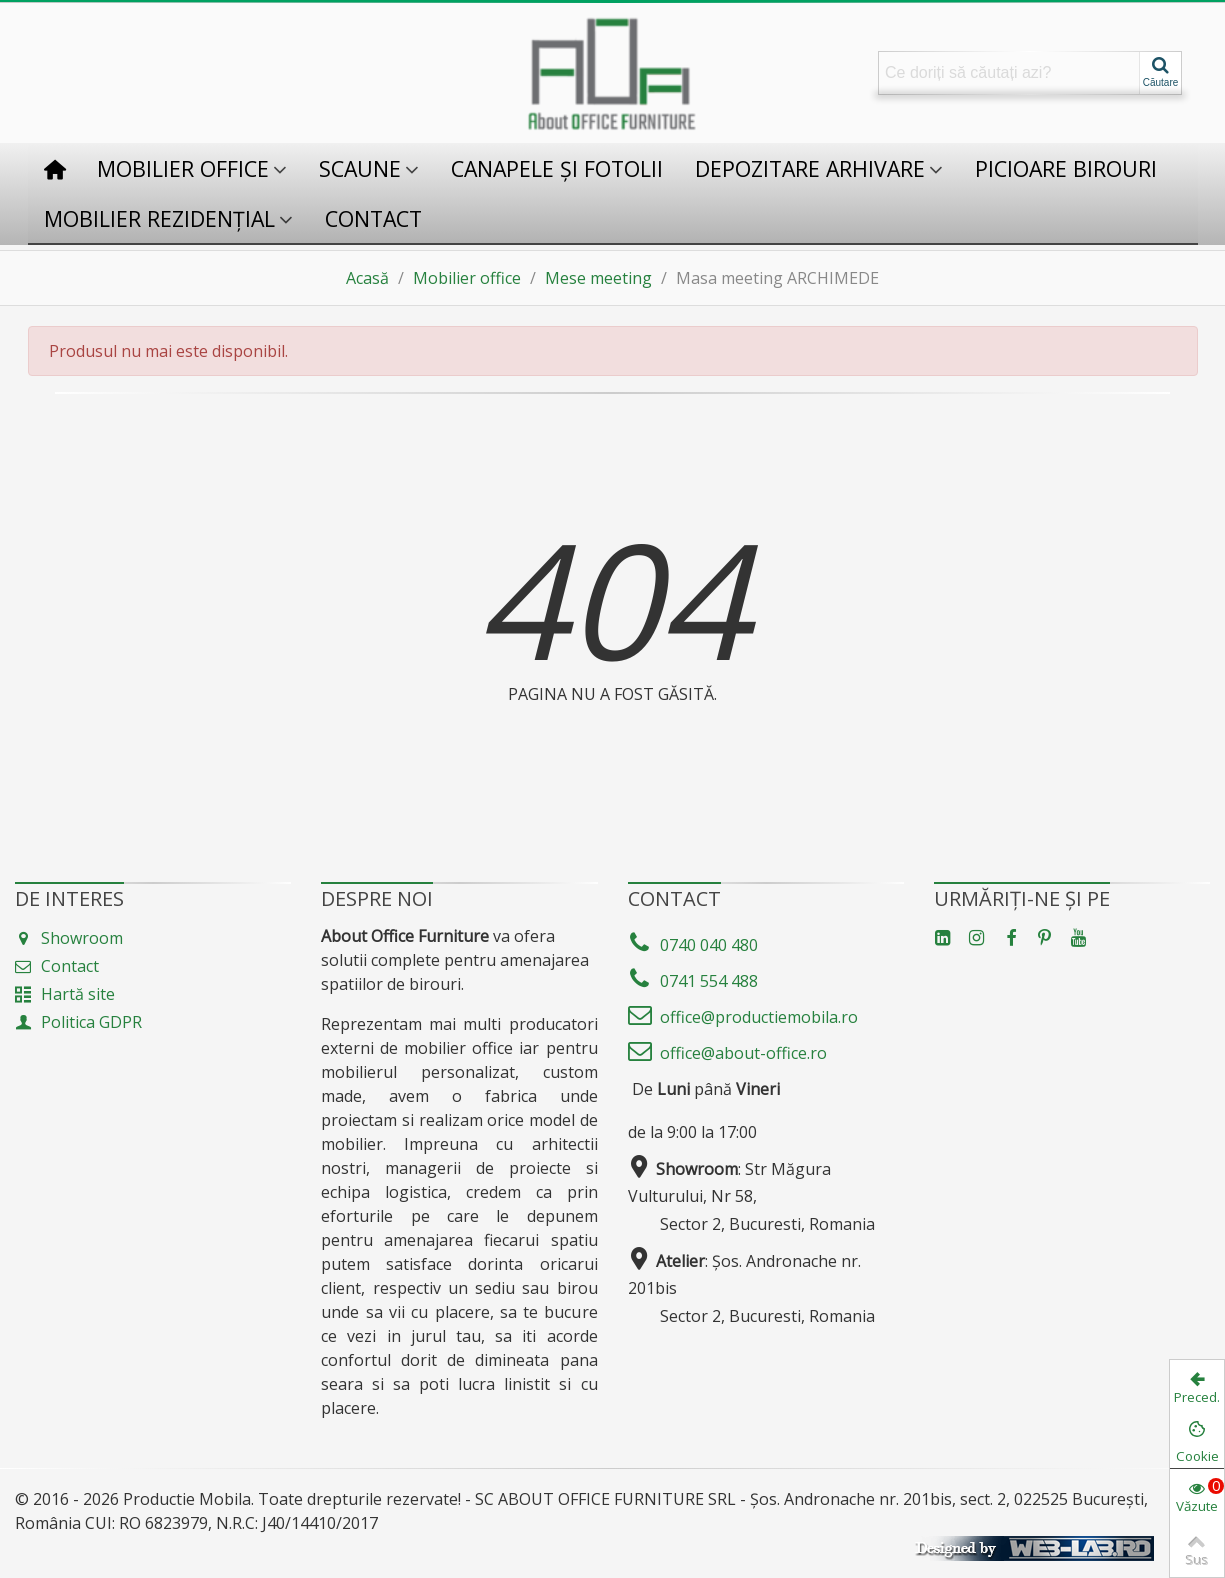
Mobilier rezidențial (159, 218)
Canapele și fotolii (557, 168)
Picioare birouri (1066, 168)
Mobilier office (183, 168)
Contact (373, 218)
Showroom (69, 938)
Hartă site (65, 994)
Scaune (360, 168)
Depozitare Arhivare (810, 168)
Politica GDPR (78, 1022)
